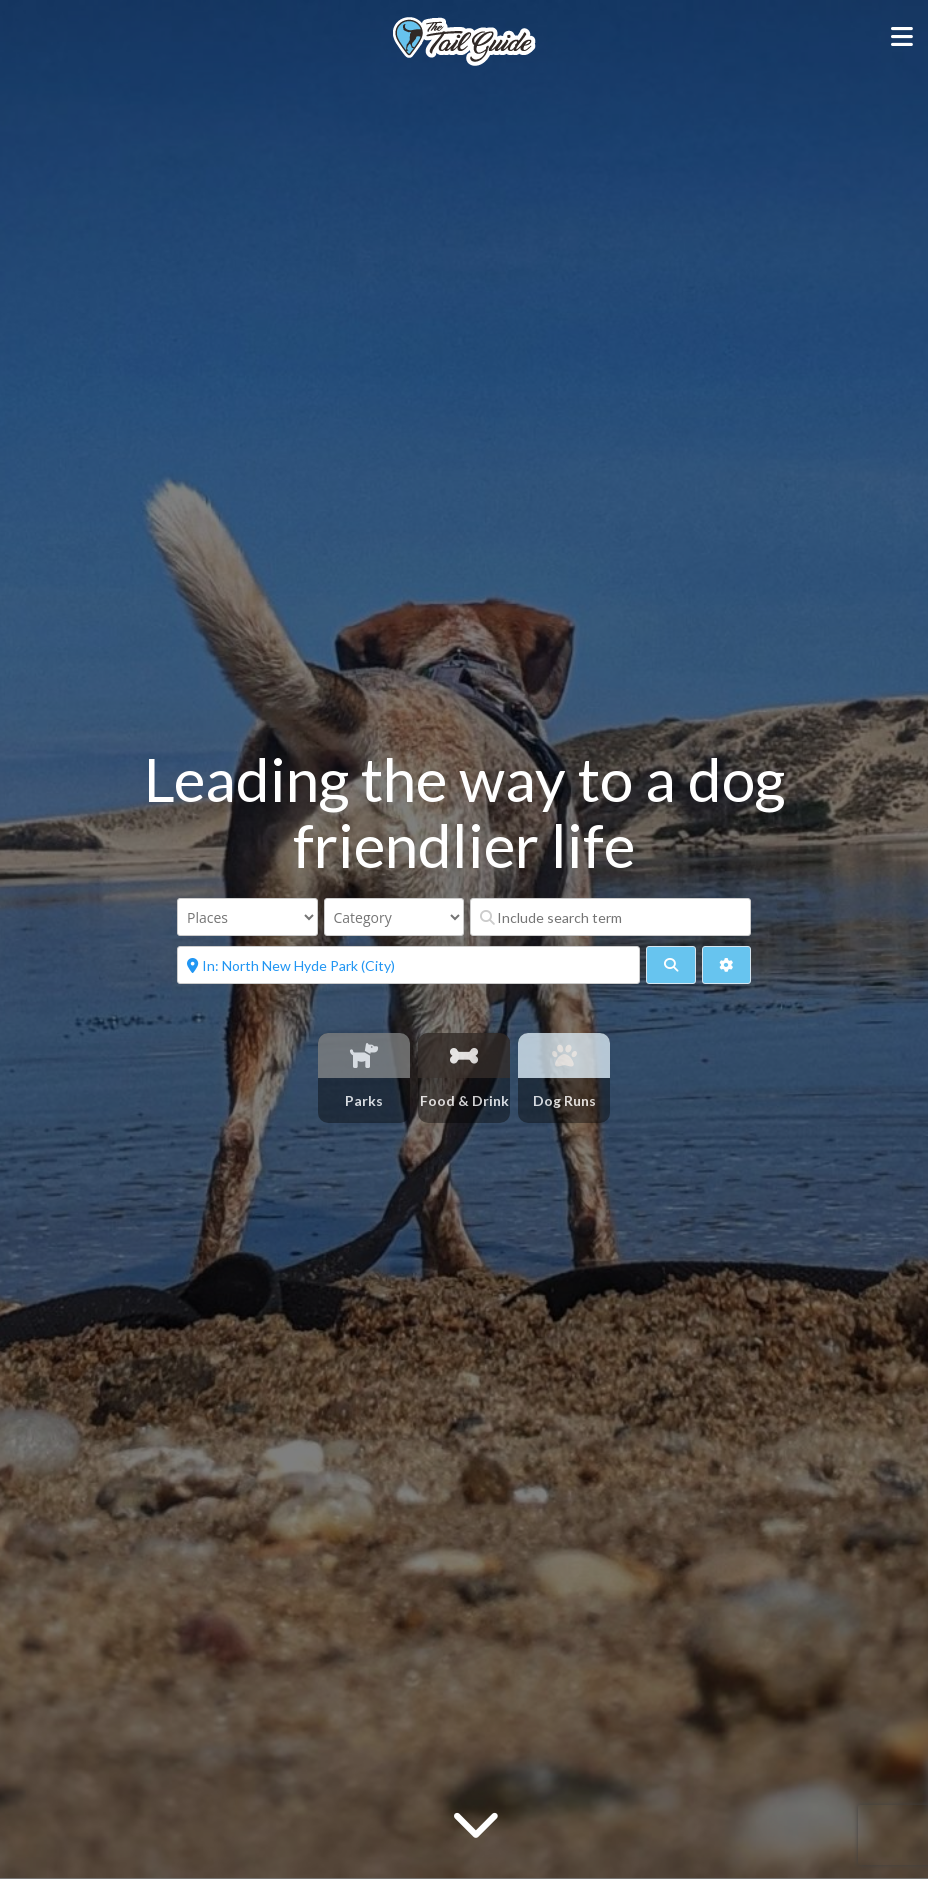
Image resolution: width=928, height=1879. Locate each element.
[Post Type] (247, 917)
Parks (364, 1100)
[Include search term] (610, 917)
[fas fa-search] (670, 965)
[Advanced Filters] (726, 965)
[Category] (394, 917)
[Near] (408, 965)
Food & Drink (464, 1100)
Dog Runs (564, 1100)
